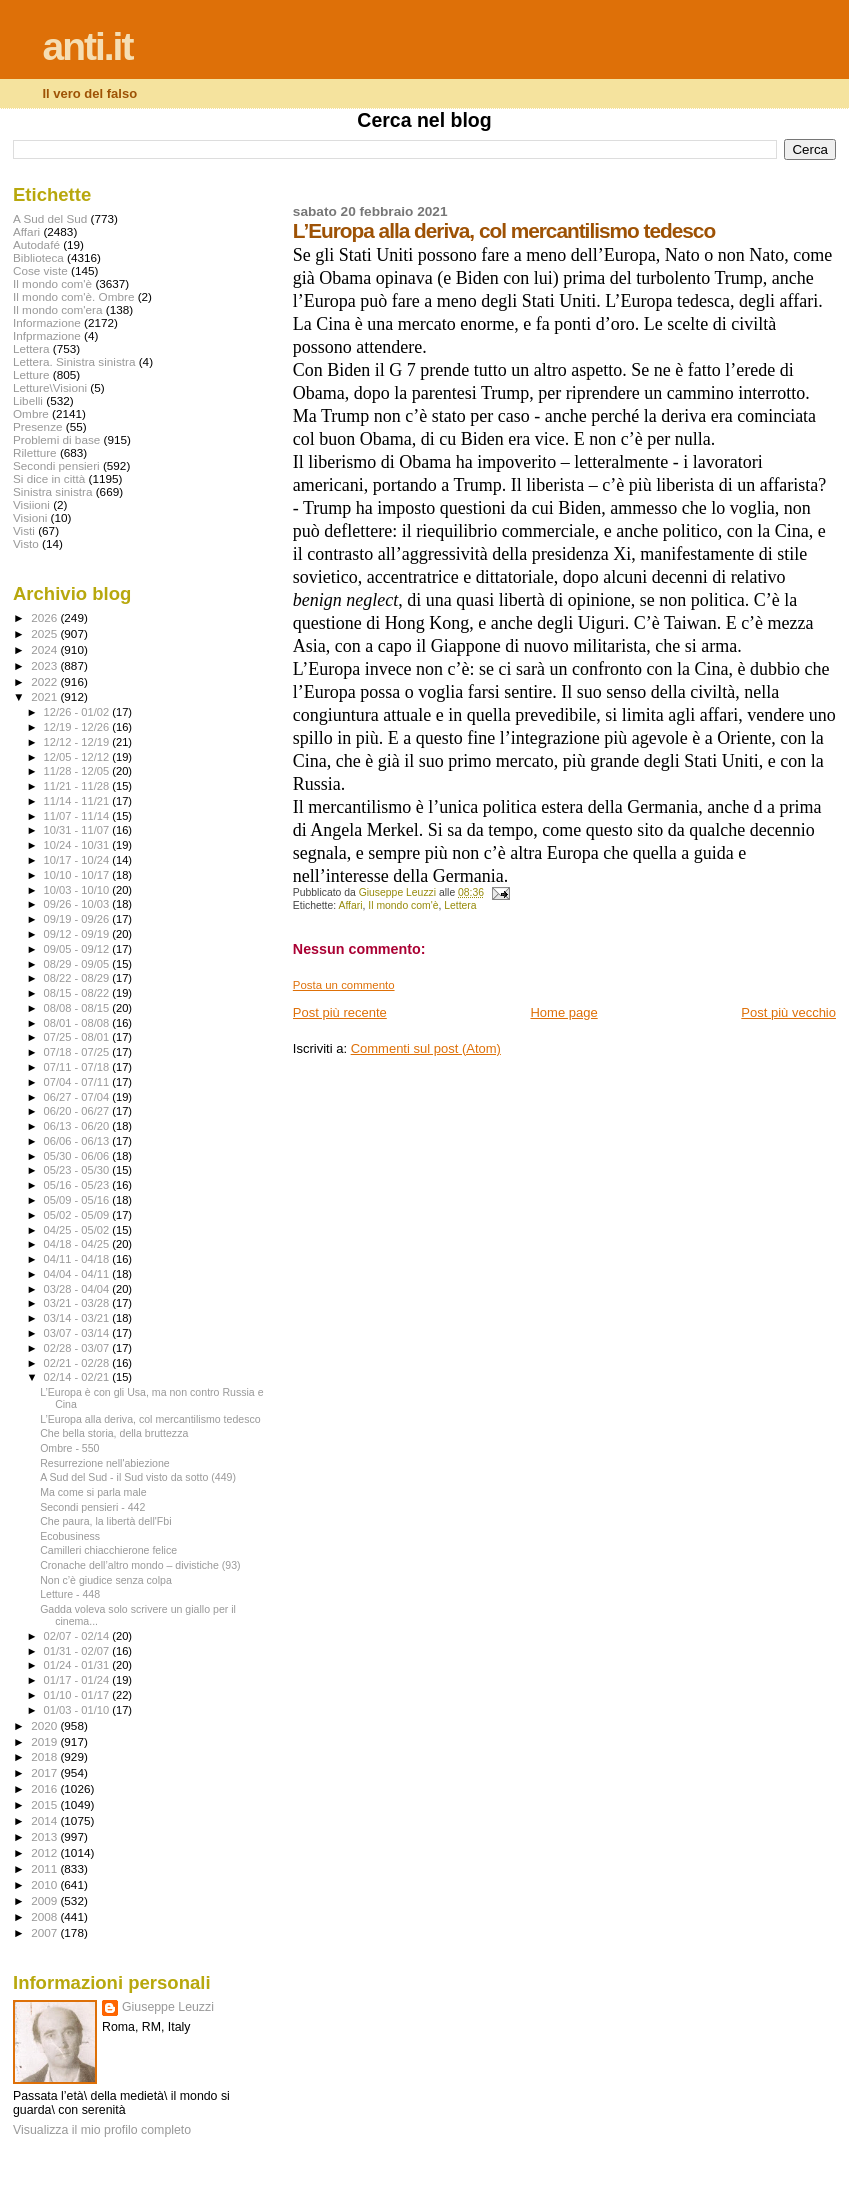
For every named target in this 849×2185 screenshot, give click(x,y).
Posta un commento (344, 985)
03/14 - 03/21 (78, 1318)
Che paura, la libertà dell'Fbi (105, 1521)
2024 (45, 649)
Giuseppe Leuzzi (168, 2007)
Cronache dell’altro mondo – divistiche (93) (140, 1565)
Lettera (460, 905)
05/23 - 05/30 (78, 1170)
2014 (45, 1820)
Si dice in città (49, 478)
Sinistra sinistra (52, 491)
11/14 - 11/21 (78, 801)
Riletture (35, 452)
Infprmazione (47, 335)
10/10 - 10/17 (78, 875)
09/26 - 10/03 (78, 904)
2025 (45, 633)
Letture (31, 374)
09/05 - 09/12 (78, 949)
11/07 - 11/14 (78, 816)
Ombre (31, 413)
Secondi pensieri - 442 (92, 1507)
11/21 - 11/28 (78, 786)
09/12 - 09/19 (78, 934)
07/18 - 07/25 (78, 1052)
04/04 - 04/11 (78, 1274)
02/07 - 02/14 (78, 1636)
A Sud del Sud (50, 218)
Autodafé (36, 244)
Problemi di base (56, 439)
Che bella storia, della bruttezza (114, 1433)
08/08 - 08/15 (78, 1008)
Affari (350, 905)
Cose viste (40, 270)
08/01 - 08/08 (78, 1023)
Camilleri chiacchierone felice (108, 1550)
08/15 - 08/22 (78, 993)
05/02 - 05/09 (78, 1215)
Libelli (28, 400)
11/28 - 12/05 (78, 771)
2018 (45, 1756)
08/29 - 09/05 (78, 964)
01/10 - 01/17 (78, 1695)
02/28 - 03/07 (78, 1348)
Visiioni (31, 504)
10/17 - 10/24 (78, 860)
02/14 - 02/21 (78, 1377)
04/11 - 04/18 (78, 1259)
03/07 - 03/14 (78, 1333)
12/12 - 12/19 (78, 742)
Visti (24, 530)
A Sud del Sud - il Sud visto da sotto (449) (138, 1477)
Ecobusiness (70, 1536)
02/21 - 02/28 (78, 1363)
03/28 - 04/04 (78, 1289)
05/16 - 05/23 (78, 1185)
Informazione (47, 322)
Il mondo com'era (58, 309)
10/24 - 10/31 (78, 845)
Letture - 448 (70, 1594)
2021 (45, 696)
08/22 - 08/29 (78, 978)
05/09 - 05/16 (78, 1200)
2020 (45, 1725)
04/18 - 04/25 (78, 1244)
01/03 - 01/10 (78, 1710)
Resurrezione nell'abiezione (105, 1463)
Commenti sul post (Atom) (426, 1048)
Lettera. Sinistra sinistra (74, 361)
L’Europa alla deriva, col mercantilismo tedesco (150, 1419)
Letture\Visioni (50, 387)
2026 (45, 617)
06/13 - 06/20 (78, 1126)
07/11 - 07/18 (78, 1067)
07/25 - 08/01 (78, 1037)
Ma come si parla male (93, 1492)
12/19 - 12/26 (78, 727)
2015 (45, 1804)
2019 (45, 1741)
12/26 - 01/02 (78, 712)
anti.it (87, 46)
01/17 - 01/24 (78, 1680)
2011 (45, 1868)
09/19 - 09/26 (78, 919)
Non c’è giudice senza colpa (106, 1580)
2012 (45, 1852)
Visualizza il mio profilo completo (102, 2130)
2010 (45, 1884)
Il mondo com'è (403, 905)
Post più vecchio (788, 1012)
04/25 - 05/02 (78, 1230)
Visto (26, 543)
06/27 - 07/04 (78, 1097)
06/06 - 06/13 (78, 1141)
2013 (45, 1836)
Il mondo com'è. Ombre (73, 296)
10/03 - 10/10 (78, 890)
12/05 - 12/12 (78, 757)
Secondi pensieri (56, 465)
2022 (45, 681)
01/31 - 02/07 (78, 1651)
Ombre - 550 (69, 1448)
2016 (45, 1788)
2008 (45, 1916)
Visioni (30, 517)
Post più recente (340, 1012)
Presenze (38, 426)
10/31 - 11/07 (78, 830)
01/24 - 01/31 (78, 1665)
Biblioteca (38, 257)
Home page (563, 1012)
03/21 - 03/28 (78, 1303)
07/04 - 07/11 (78, 1082)
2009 (45, 1900)
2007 (45, 1932)
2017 (45, 1772)
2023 (45, 665)
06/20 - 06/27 (78, 1111)
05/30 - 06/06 (78, 1156)
